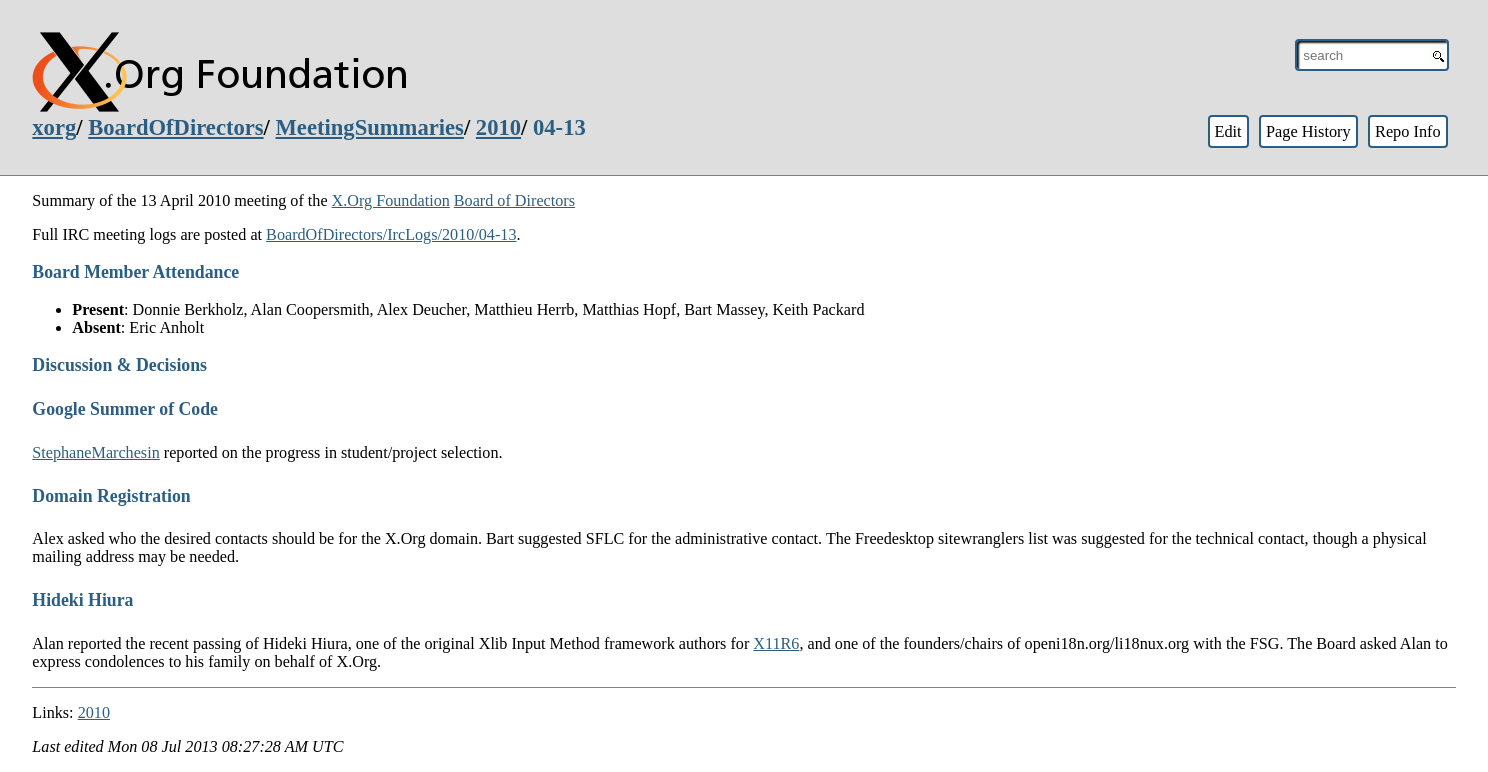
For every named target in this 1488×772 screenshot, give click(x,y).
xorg (54, 127)
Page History (1308, 131)
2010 (498, 127)
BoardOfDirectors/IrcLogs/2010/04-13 (391, 234)
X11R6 (776, 643)
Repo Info (1408, 131)
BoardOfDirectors (175, 127)
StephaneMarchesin (95, 452)
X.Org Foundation (391, 200)
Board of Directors (514, 200)
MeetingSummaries (370, 127)
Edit (1227, 131)
